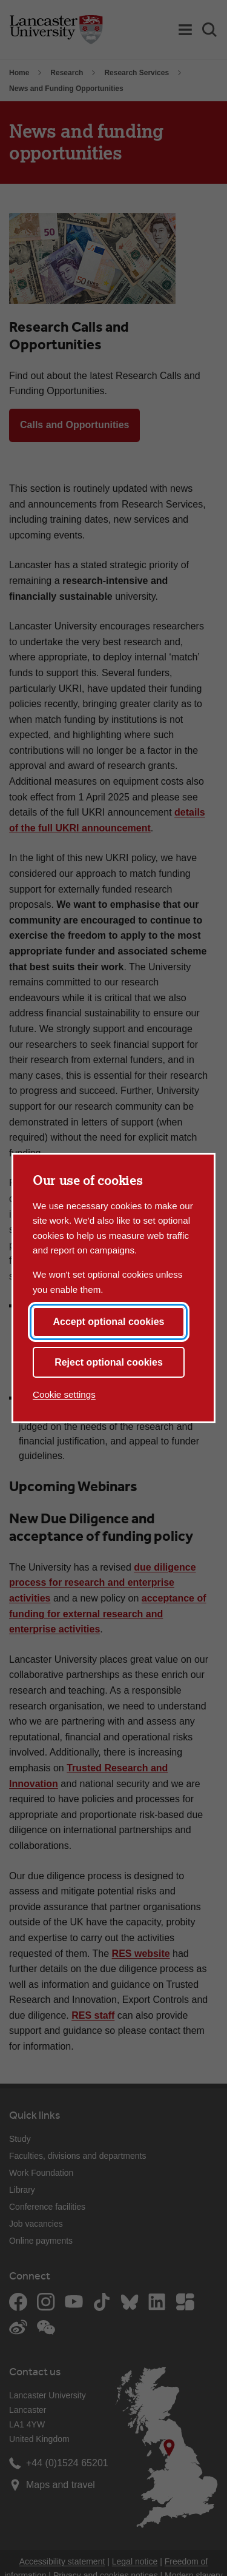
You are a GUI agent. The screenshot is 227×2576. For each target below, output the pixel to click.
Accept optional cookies (108, 1322)
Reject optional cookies (108, 1362)
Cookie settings (64, 1394)
